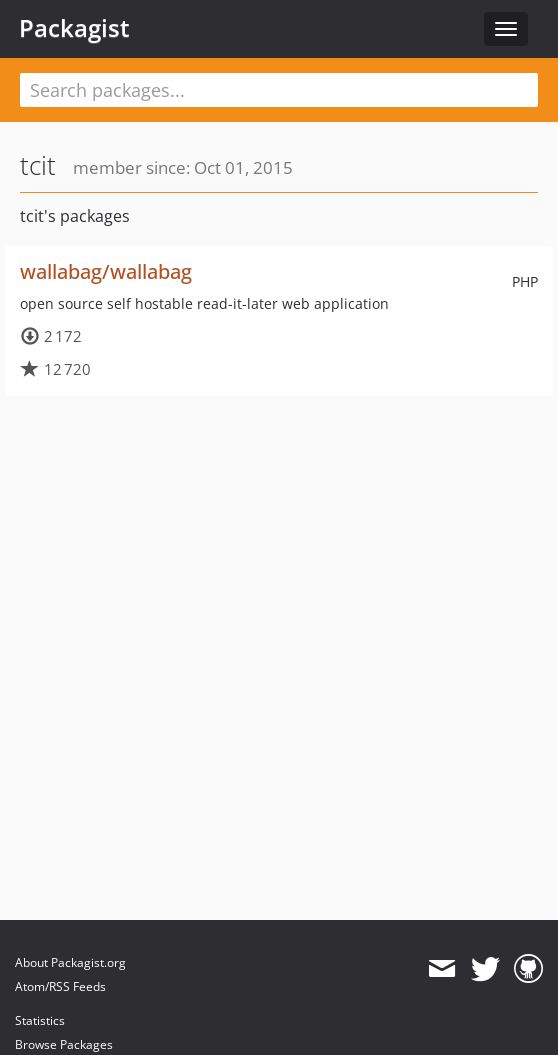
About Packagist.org (70, 962)
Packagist (74, 28)
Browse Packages (64, 1044)
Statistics (40, 1020)
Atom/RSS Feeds (60, 986)
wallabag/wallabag (106, 271)
